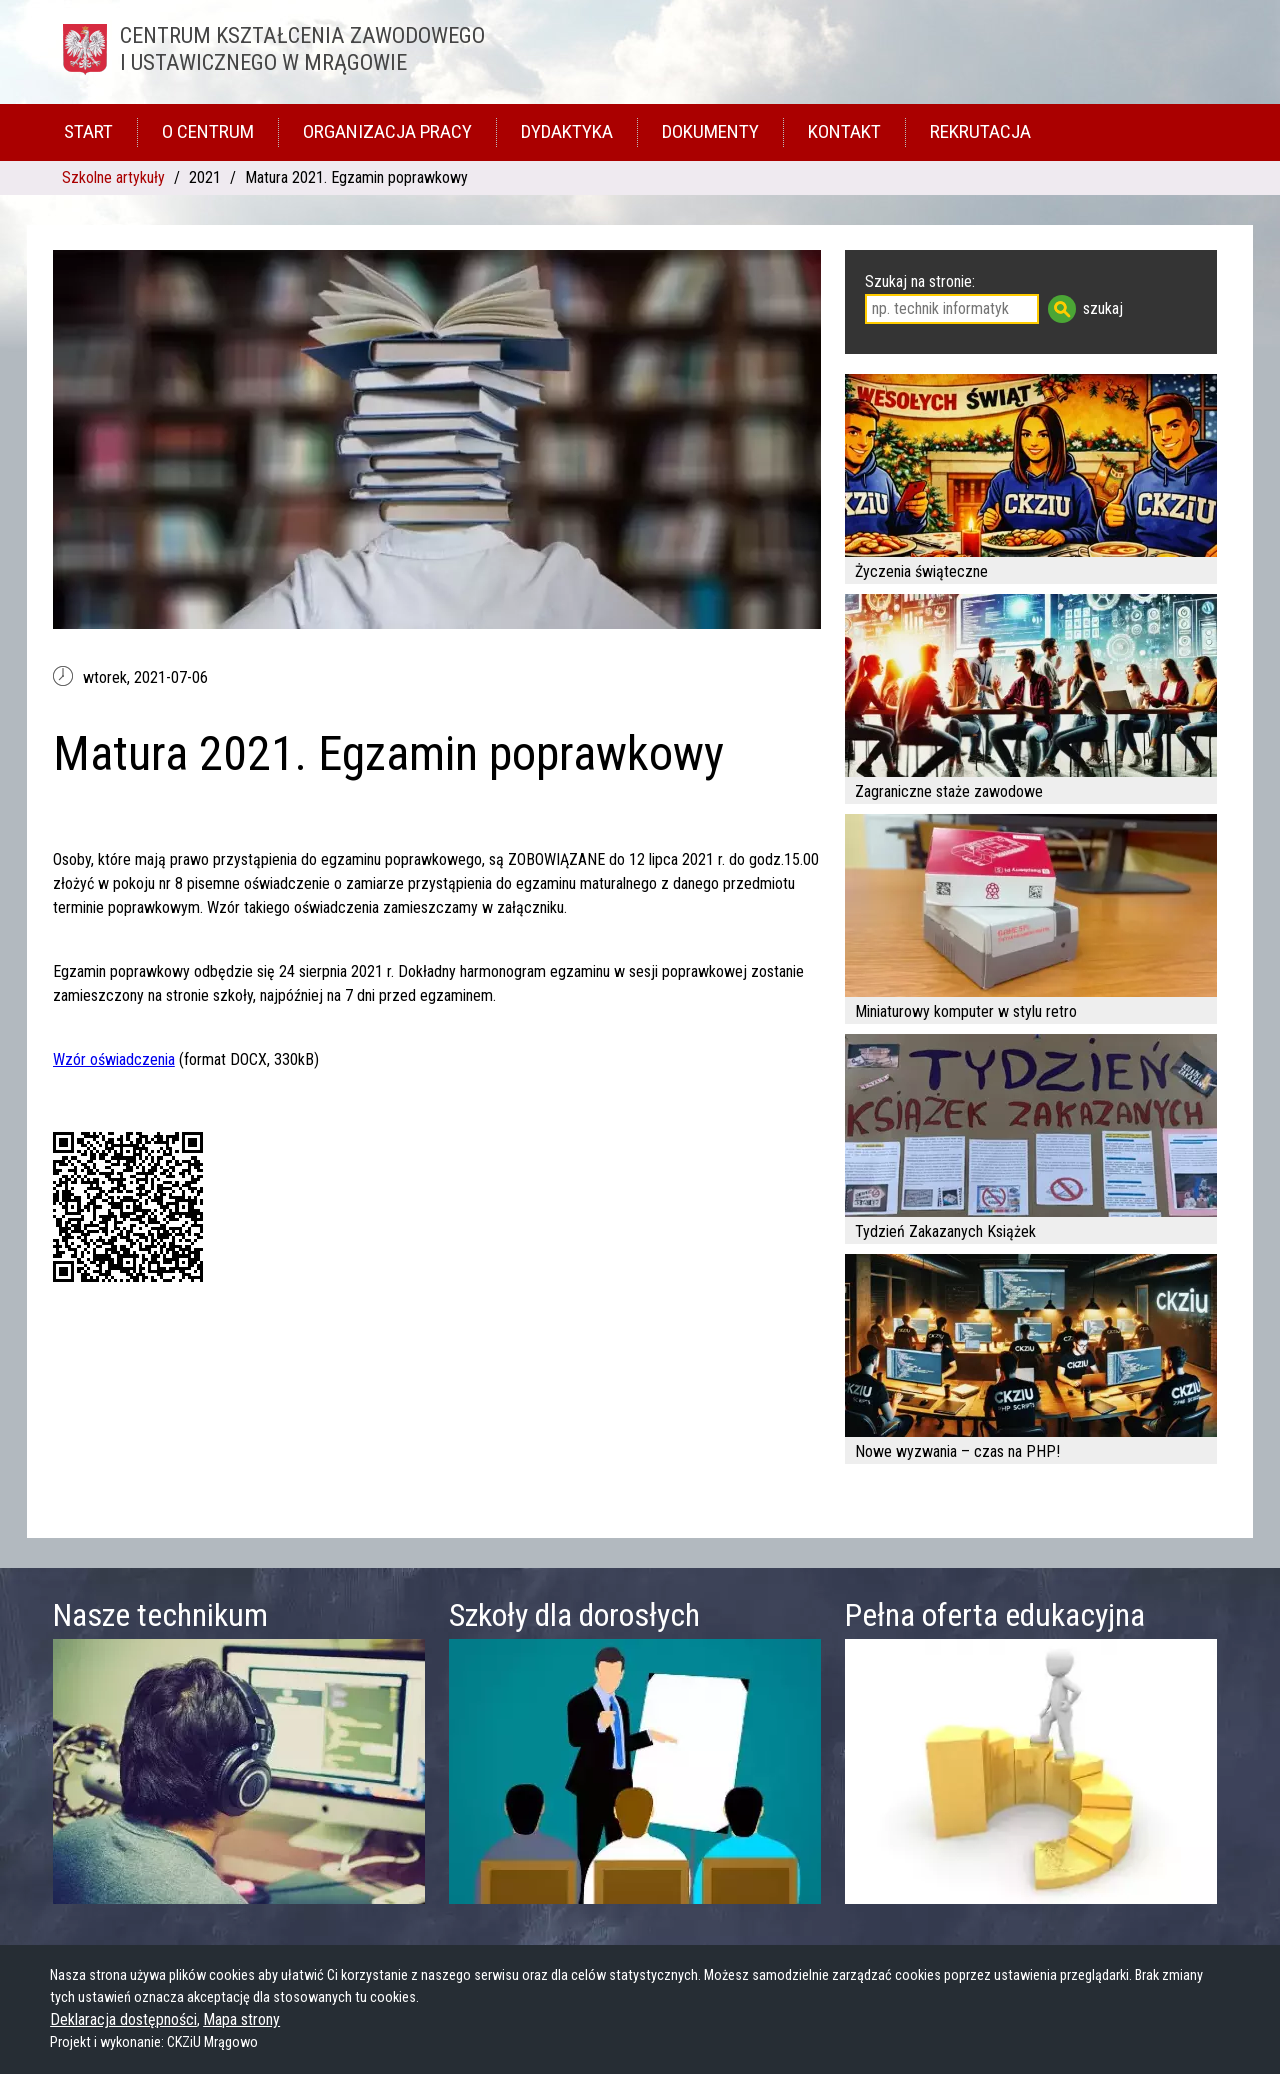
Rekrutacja (980, 131)
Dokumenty (710, 131)
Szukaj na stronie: (920, 281)
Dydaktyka (567, 131)
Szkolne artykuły (113, 177)
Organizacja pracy (387, 131)
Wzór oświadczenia (114, 1059)
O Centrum (208, 131)
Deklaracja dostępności (123, 2019)
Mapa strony (241, 2019)
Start (88, 131)
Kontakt (844, 131)
